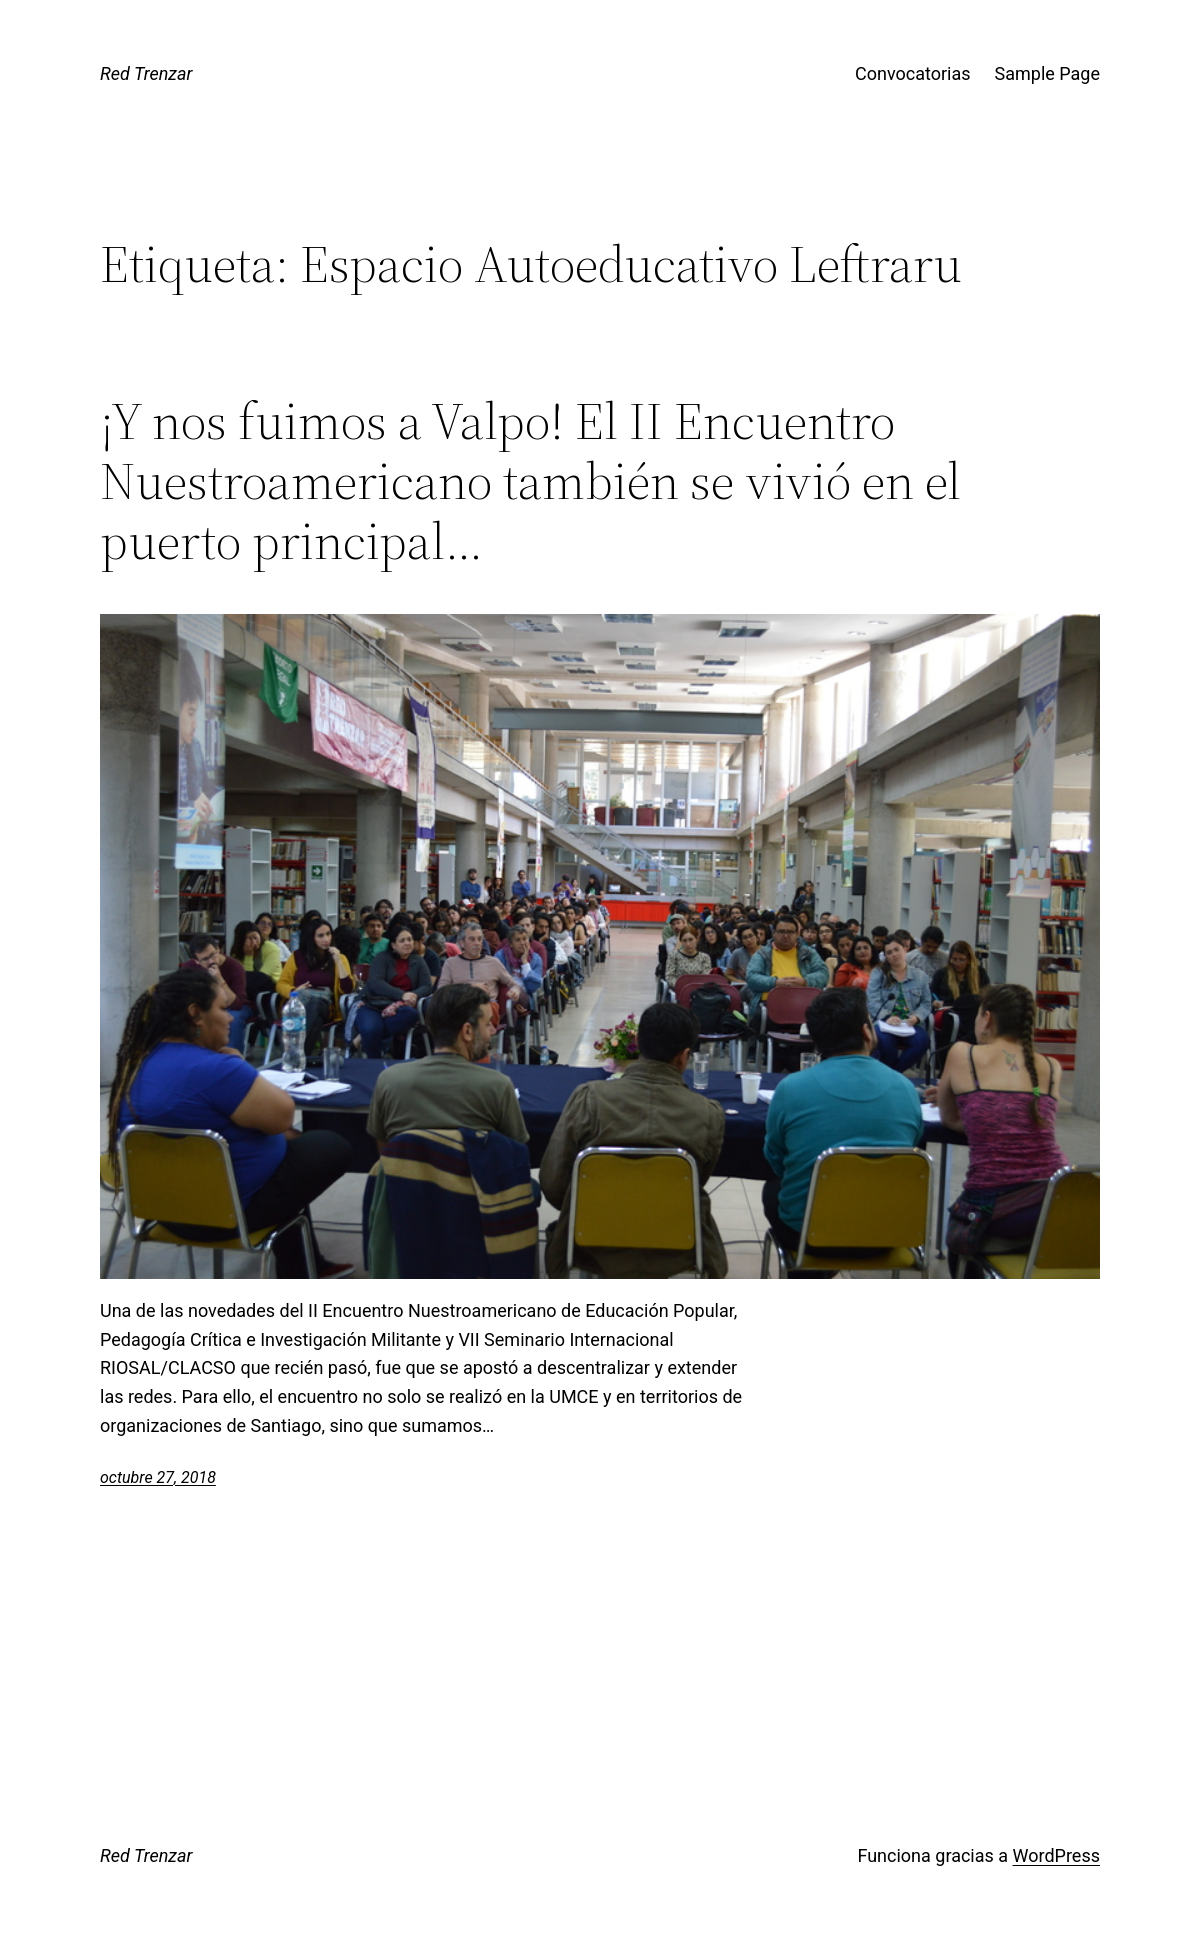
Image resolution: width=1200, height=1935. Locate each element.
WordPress (1056, 1855)
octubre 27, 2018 (158, 1477)
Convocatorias (913, 73)
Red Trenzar (146, 73)
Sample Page (1047, 73)
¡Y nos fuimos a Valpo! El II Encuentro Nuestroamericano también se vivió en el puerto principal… (530, 480)
